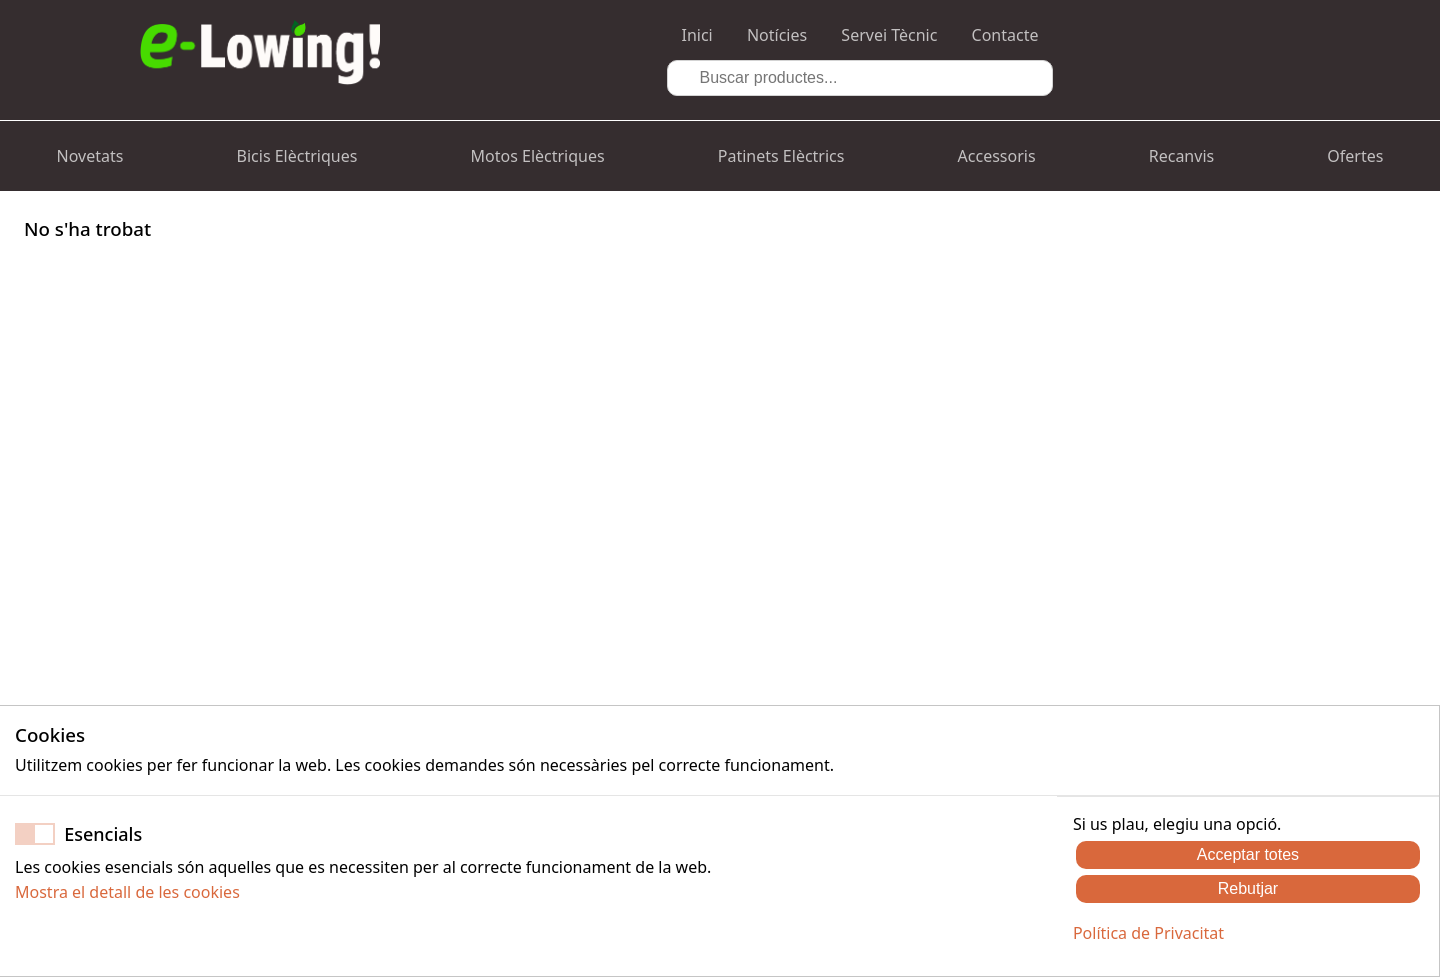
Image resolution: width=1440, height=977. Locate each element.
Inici (697, 35)
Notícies (777, 35)
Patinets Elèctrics (781, 156)
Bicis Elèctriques (297, 156)
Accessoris (997, 156)
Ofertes (1355, 156)
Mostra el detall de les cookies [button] (127, 892)
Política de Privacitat (1148, 933)
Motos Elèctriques (538, 156)
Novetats (90, 156)
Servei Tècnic (889, 35)
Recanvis (1181, 156)
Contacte (1005, 35)
